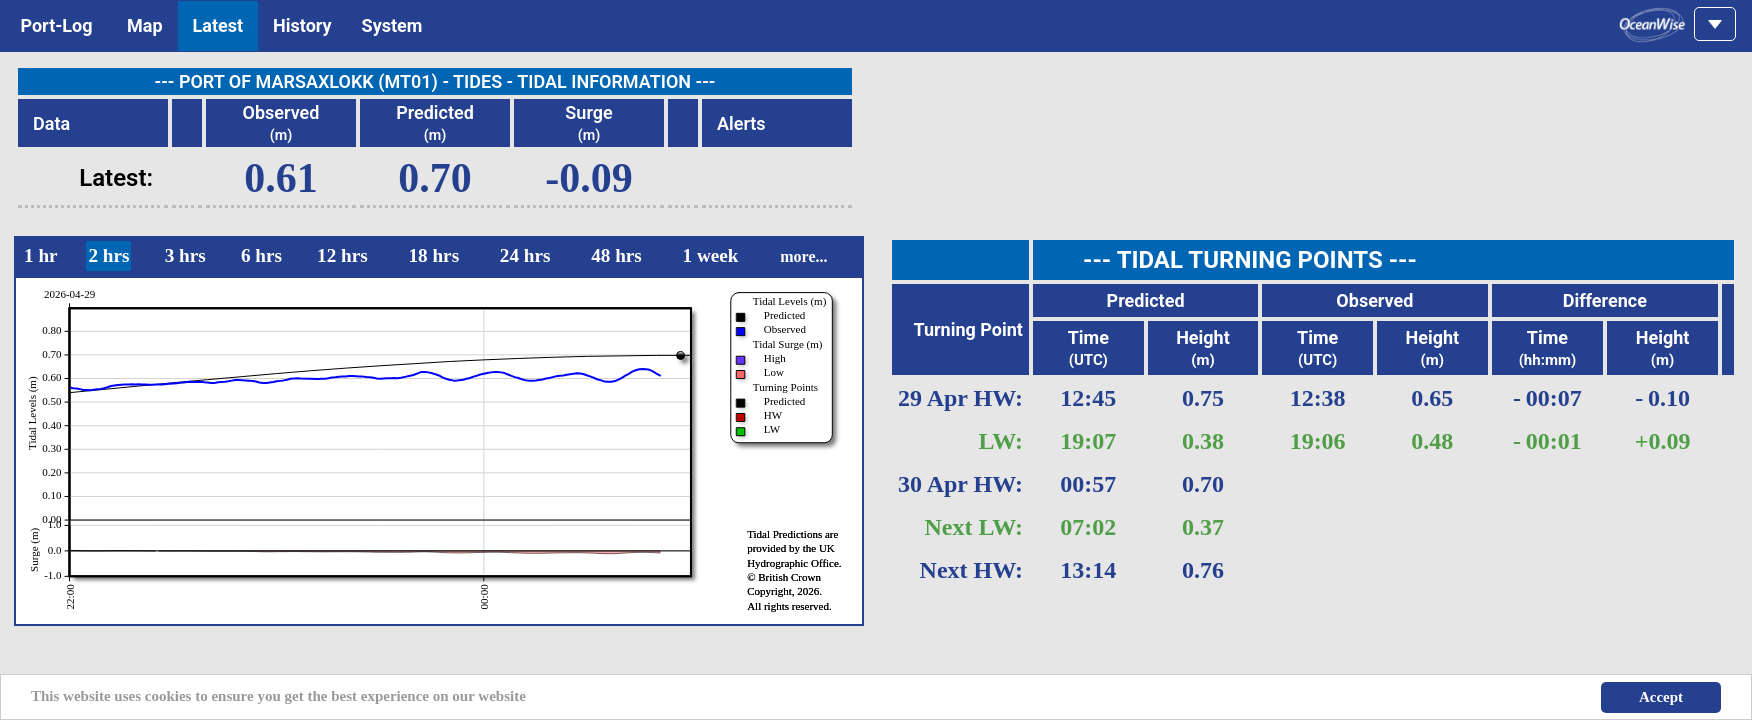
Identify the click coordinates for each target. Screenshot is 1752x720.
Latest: (116, 178)
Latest (218, 25)
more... (803, 256)
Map (145, 25)
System (392, 25)
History (302, 25)
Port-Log (56, 25)
